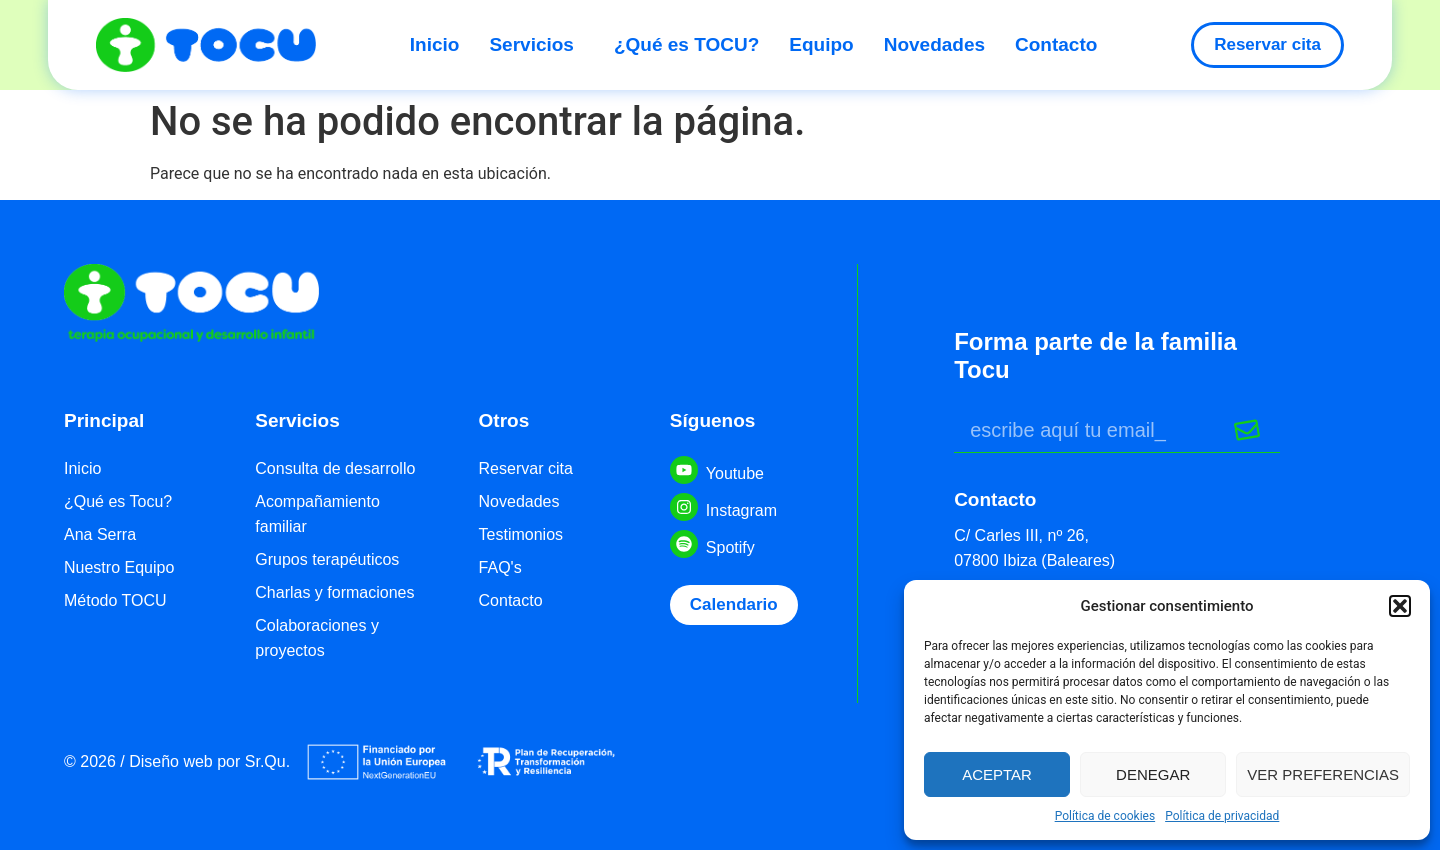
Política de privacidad (1222, 816)
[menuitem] (442, 45)
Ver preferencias (1323, 774)
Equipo (821, 44)
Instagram (741, 510)
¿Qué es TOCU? (686, 44)
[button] (1400, 606)
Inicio (435, 44)
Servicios (536, 44)
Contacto (1056, 44)
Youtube (735, 473)
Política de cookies (1105, 816)
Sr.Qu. (267, 761)
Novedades (934, 44)
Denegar (1153, 774)
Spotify (730, 547)
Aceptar (997, 774)
